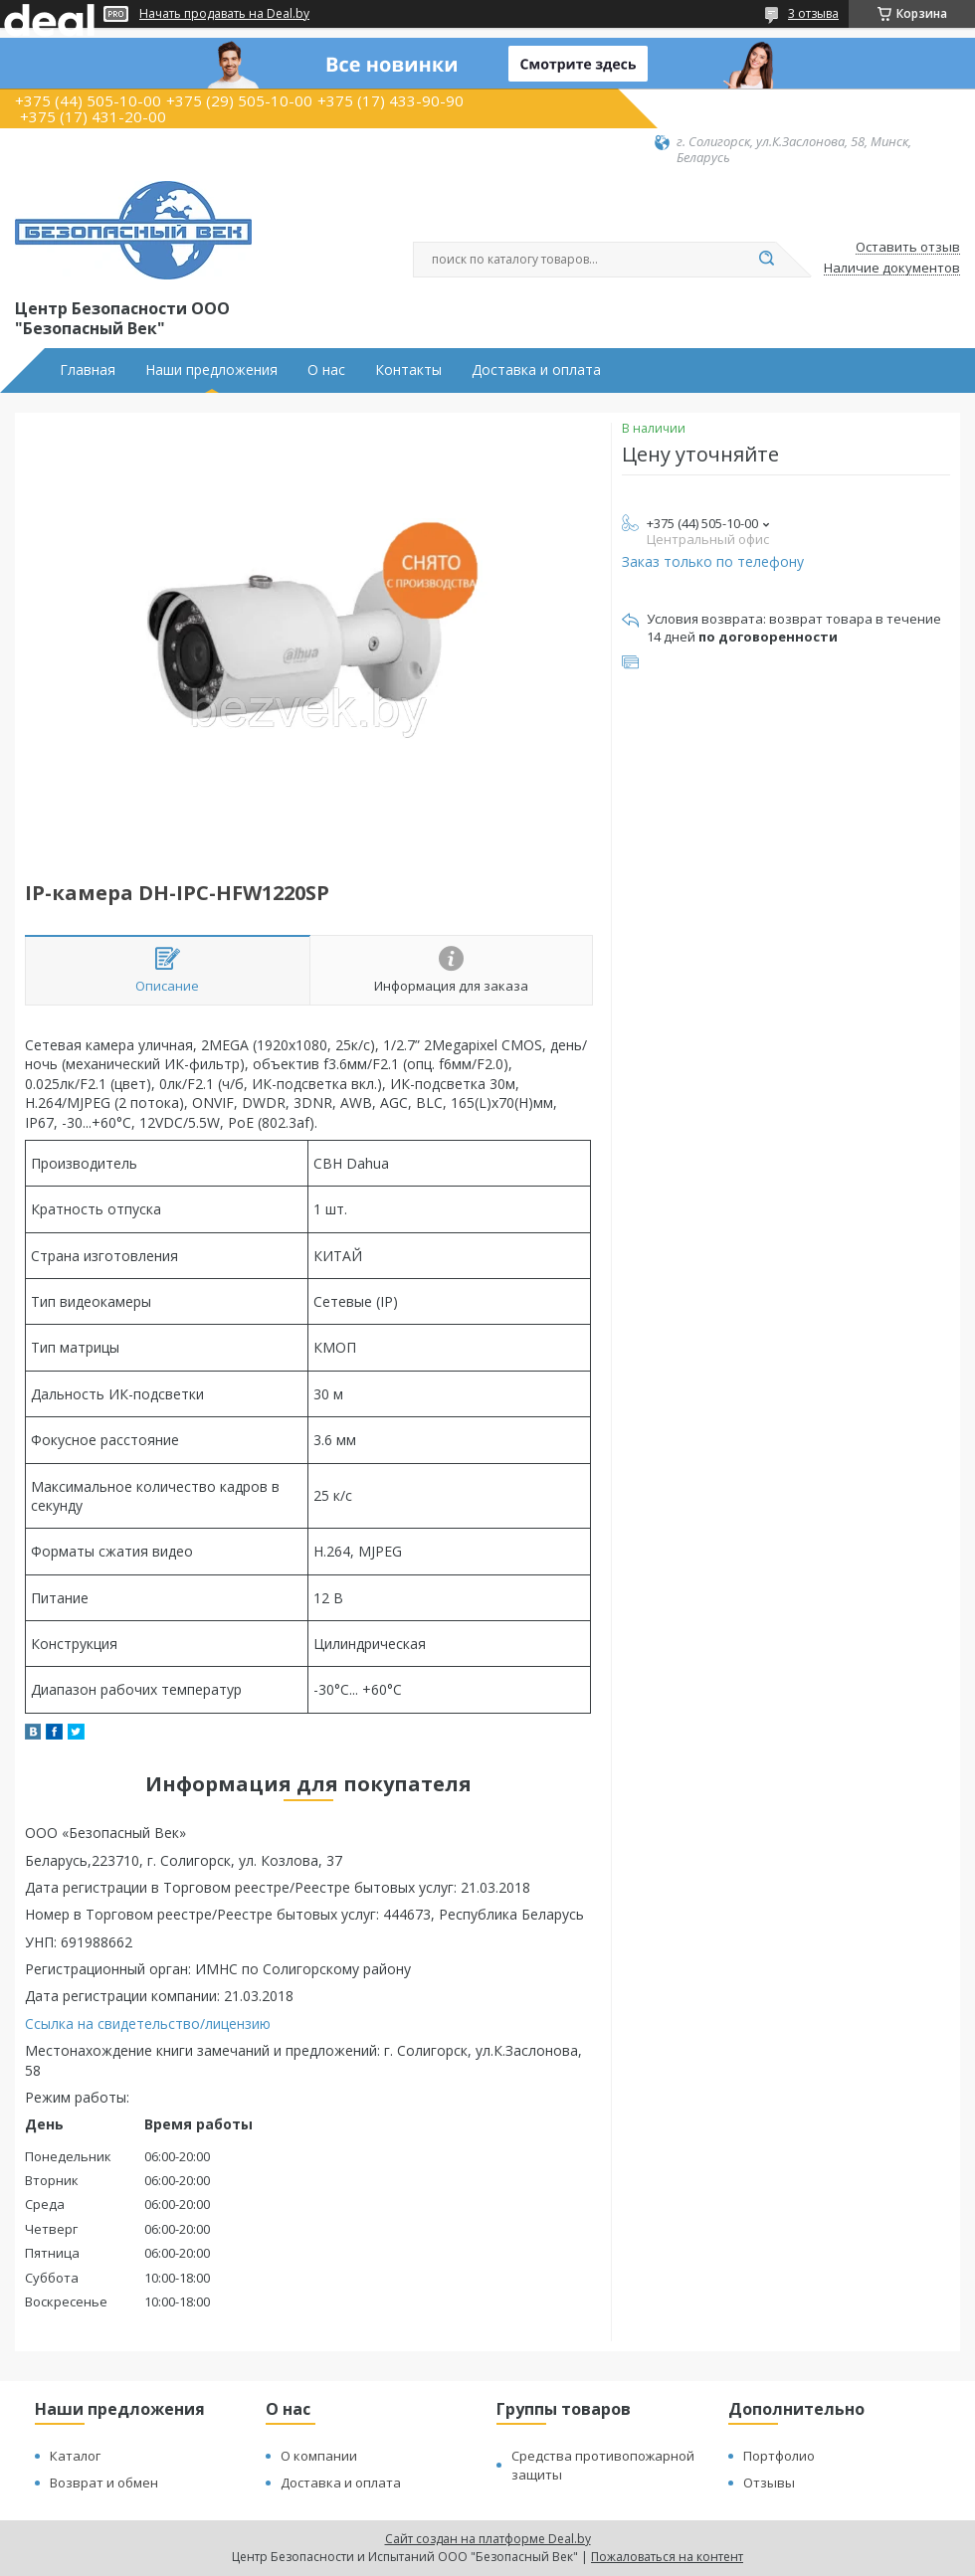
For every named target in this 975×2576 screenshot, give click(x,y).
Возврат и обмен (104, 2482)
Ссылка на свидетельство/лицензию (148, 2023)
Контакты (408, 370)
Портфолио (779, 2456)
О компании (319, 2456)
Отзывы (769, 2482)
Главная (87, 370)
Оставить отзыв (908, 248)
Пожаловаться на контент (667, 2556)
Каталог (75, 2456)
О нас (326, 370)
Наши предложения (211, 370)
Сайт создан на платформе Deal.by (488, 2538)
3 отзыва (813, 13)
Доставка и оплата (536, 370)
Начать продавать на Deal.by (224, 14)
